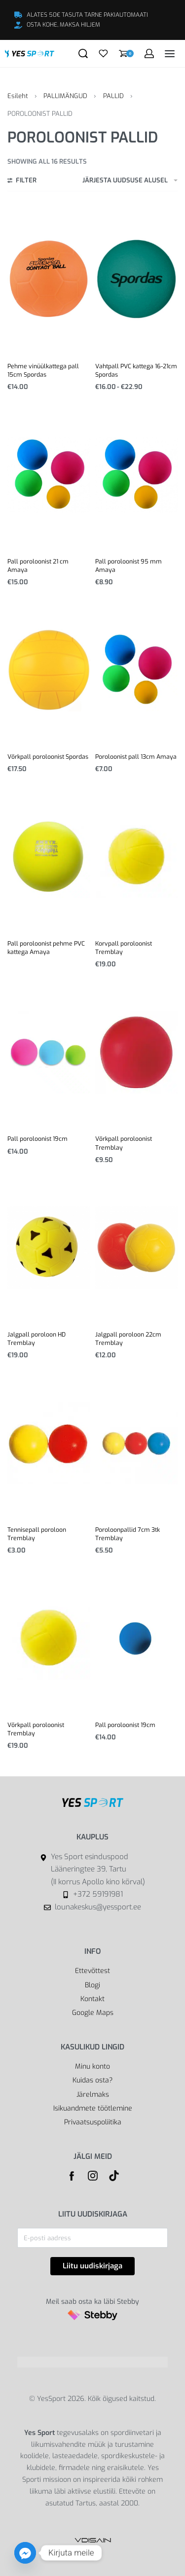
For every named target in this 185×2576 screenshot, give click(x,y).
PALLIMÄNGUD (65, 96)
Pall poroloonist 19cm (37, 1139)
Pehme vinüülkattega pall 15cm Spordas (43, 370)
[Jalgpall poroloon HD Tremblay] (48, 1247)
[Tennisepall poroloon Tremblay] (48, 1443)
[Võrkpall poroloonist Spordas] (48, 670)
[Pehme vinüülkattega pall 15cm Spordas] (48, 279)
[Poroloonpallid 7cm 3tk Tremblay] (136, 1443)
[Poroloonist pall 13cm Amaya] (136, 670)
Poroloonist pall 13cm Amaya (136, 757)
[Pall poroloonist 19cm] (48, 1052)
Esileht (17, 96)
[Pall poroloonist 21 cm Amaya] (48, 474)
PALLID (113, 96)
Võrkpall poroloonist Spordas (47, 757)
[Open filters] (22, 181)
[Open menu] (169, 54)
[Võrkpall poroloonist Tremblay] (136, 1052)
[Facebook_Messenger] (25, 2553)
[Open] (103, 53)
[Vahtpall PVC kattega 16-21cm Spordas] (136, 279)
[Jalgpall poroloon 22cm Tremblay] (136, 1247)
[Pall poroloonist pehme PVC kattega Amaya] (48, 856)
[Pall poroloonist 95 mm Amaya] (136, 474)
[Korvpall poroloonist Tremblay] (136, 856)
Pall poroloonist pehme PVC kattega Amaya (46, 948)
